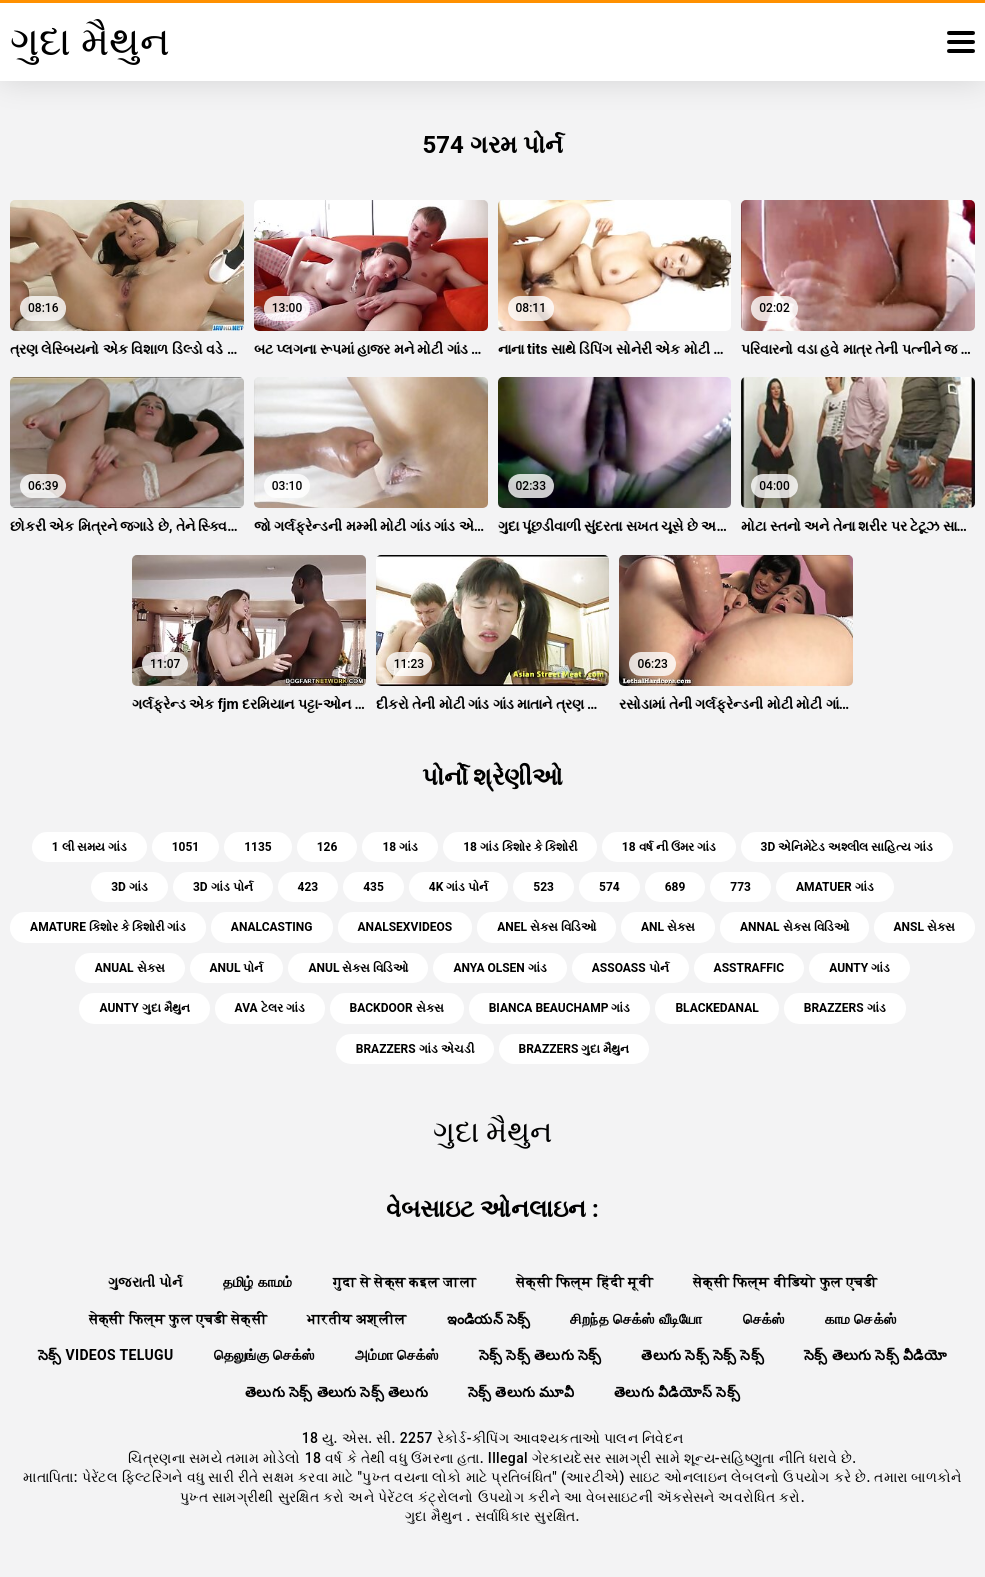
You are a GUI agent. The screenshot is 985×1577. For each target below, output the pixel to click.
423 (308, 887)
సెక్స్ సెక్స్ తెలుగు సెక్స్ (540, 1355)
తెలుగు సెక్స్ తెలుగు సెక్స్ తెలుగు (336, 1392)
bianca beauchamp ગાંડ (560, 1008)
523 (543, 887)
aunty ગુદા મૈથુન (144, 1008)
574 (609, 887)
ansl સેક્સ (924, 927)
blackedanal (716, 1008)
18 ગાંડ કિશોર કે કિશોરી (520, 847)
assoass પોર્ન (630, 968)
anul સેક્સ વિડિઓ (358, 968)
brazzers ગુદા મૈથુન (574, 1049)
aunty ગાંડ (859, 968)
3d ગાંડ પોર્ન (223, 887)
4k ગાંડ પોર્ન (458, 887)
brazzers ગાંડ (845, 1008)
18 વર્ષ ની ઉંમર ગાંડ (669, 847)
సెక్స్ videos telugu (106, 1355)
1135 (258, 847)
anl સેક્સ (668, 927)
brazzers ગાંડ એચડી (415, 1049)
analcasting (272, 927)
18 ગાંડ (400, 847)
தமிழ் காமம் (258, 1282)
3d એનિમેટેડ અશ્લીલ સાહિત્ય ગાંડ (847, 847)
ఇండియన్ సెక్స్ (489, 1319)
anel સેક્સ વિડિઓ (546, 927)
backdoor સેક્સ (397, 1008)
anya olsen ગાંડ (499, 968)
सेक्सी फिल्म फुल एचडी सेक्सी (178, 1319)
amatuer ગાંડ (835, 887)
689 (675, 887)
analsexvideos (405, 927)
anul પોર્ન (237, 968)
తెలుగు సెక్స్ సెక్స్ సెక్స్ (702, 1355)
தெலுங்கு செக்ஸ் (264, 1355)
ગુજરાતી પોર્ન (145, 1282)
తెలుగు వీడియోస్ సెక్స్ (677, 1392)
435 (373, 887)
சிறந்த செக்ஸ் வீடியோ (636, 1319)
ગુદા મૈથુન (435, 1516)
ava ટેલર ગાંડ (270, 1008)
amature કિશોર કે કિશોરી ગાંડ (108, 927)
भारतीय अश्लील (357, 1319)
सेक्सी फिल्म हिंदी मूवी (584, 1282)
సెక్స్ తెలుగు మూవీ (521, 1392)
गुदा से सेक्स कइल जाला (404, 1282)
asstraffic (749, 968)
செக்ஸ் (764, 1319)
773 (740, 887)
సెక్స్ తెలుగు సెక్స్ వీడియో (875, 1355)
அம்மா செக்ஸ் (397, 1355)
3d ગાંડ (129, 887)
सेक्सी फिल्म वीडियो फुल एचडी (785, 1282)
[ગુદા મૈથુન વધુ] (961, 42)
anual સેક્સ (130, 968)
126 (327, 847)
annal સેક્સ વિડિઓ (794, 927)
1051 (186, 847)
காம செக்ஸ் (861, 1319)
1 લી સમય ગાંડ (89, 847)
